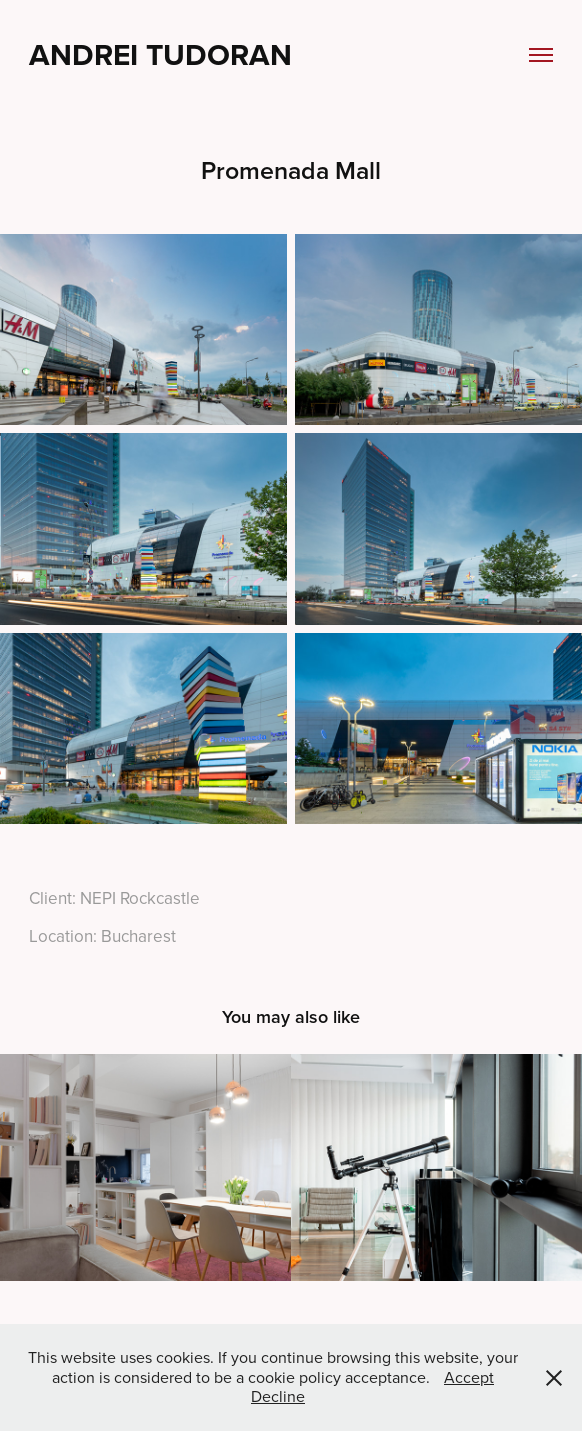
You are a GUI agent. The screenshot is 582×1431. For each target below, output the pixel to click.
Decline (278, 1396)
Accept (469, 1377)
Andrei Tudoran (160, 54)
